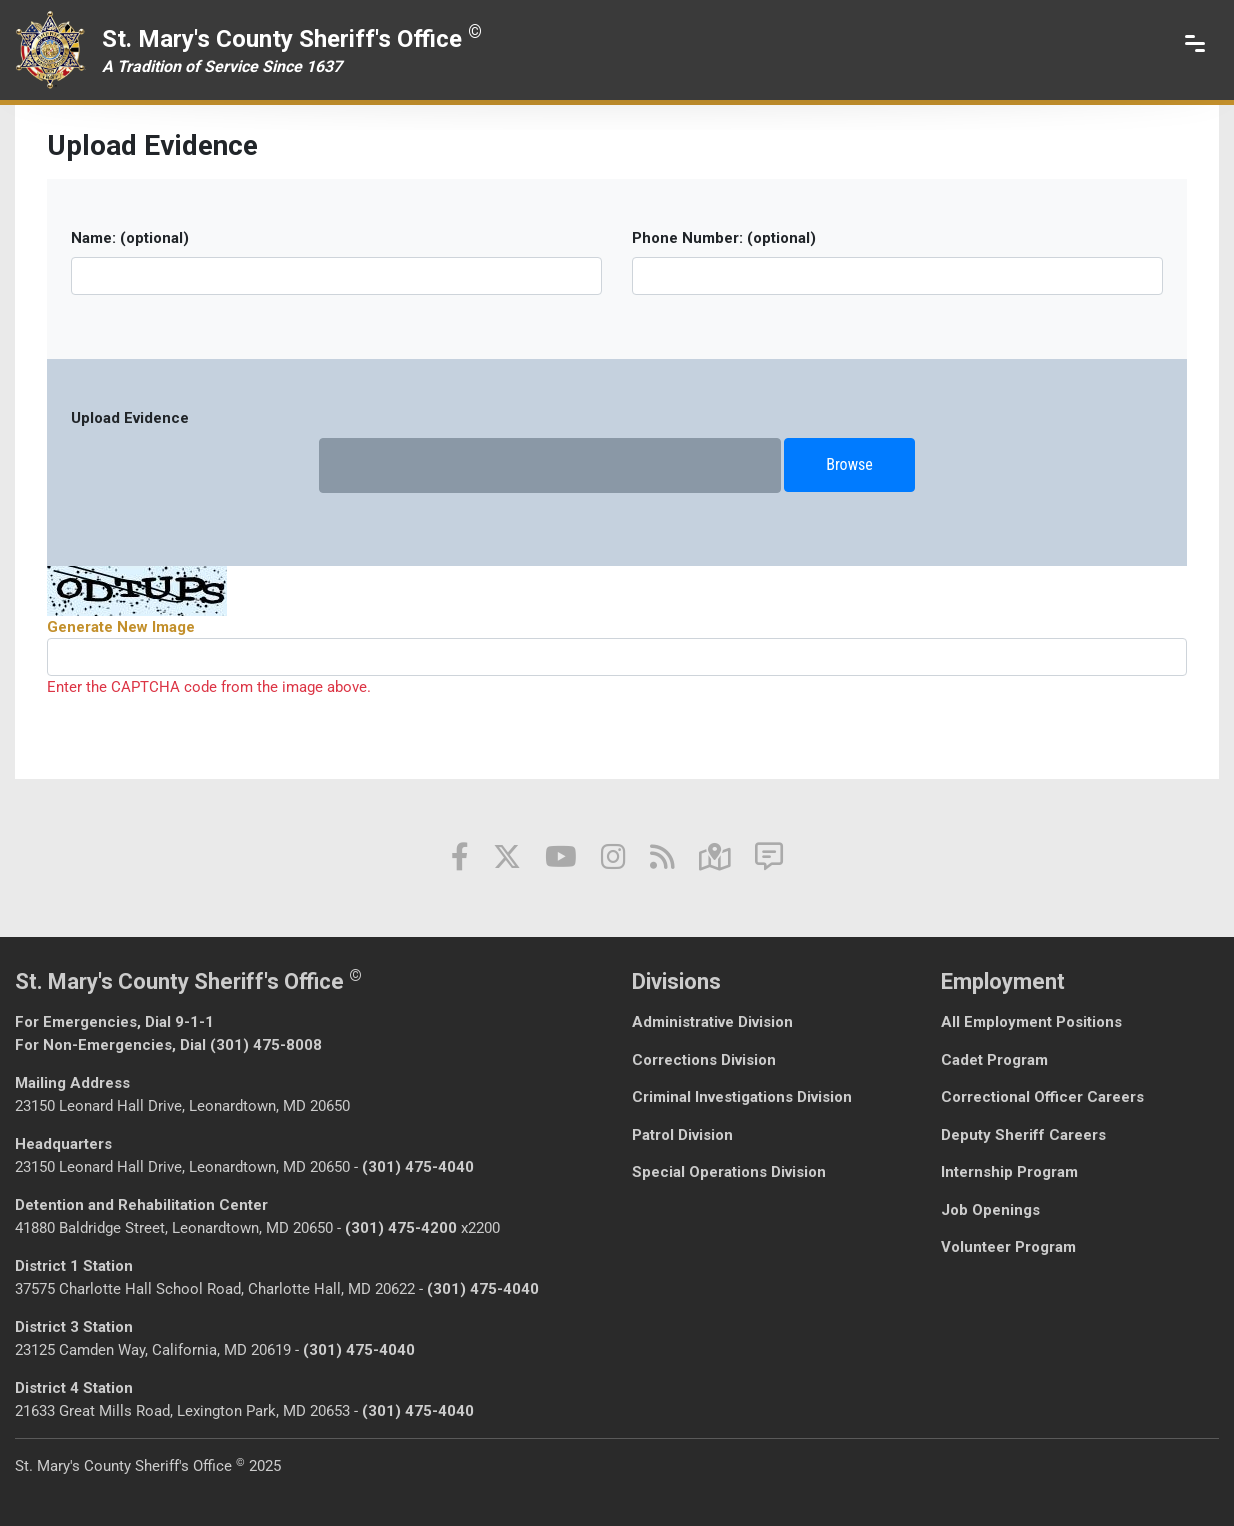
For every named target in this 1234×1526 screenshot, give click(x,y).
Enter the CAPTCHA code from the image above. (209, 687)
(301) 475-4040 (418, 1167)
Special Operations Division (729, 1172)
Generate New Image (121, 627)
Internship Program (1009, 1172)
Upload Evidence (130, 418)
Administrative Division (712, 1022)
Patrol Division (682, 1135)
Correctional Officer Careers (1042, 1097)
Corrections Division (704, 1060)
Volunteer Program (1008, 1247)
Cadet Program (994, 1060)
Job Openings (990, 1210)
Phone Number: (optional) (724, 238)
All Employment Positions (1031, 1022)
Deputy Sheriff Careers (1023, 1135)
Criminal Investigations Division (742, 1097)
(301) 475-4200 (401, 1228)
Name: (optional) (130, 238)
